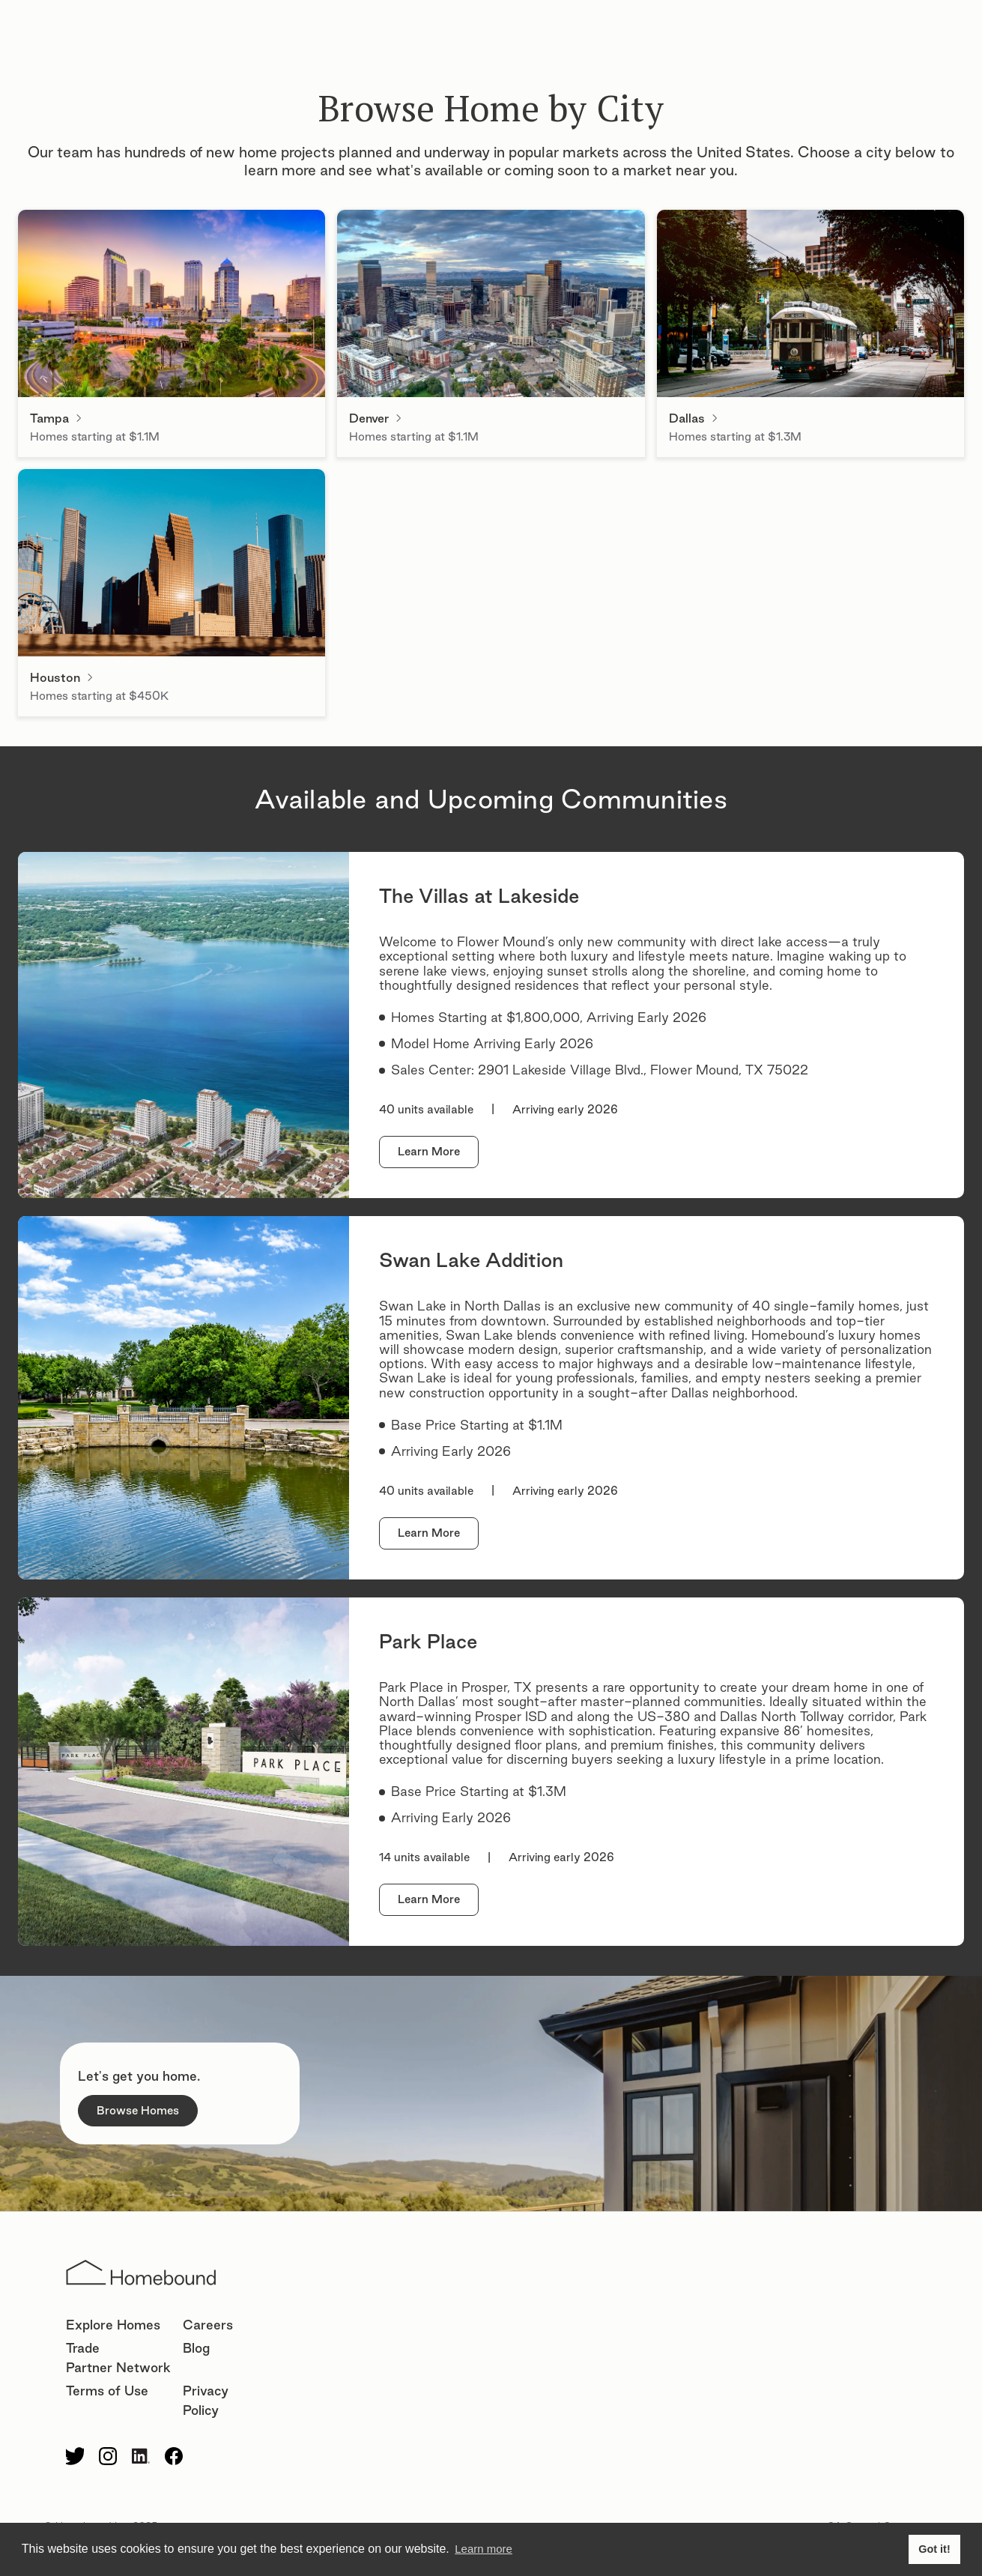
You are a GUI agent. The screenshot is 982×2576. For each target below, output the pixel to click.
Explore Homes (113, 2325)
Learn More (429, 1151)
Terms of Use (107, 2390)
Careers (208, 2325)
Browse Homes (138, 2110)
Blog (196, 2348)
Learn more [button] (483, 2548)
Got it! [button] (934, 2549)
